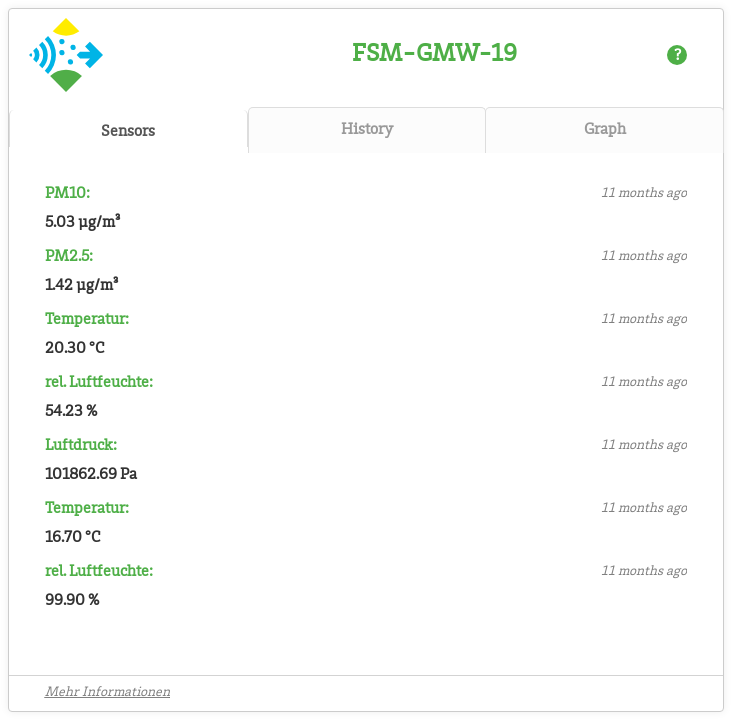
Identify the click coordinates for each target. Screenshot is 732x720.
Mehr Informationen (107, 693)
